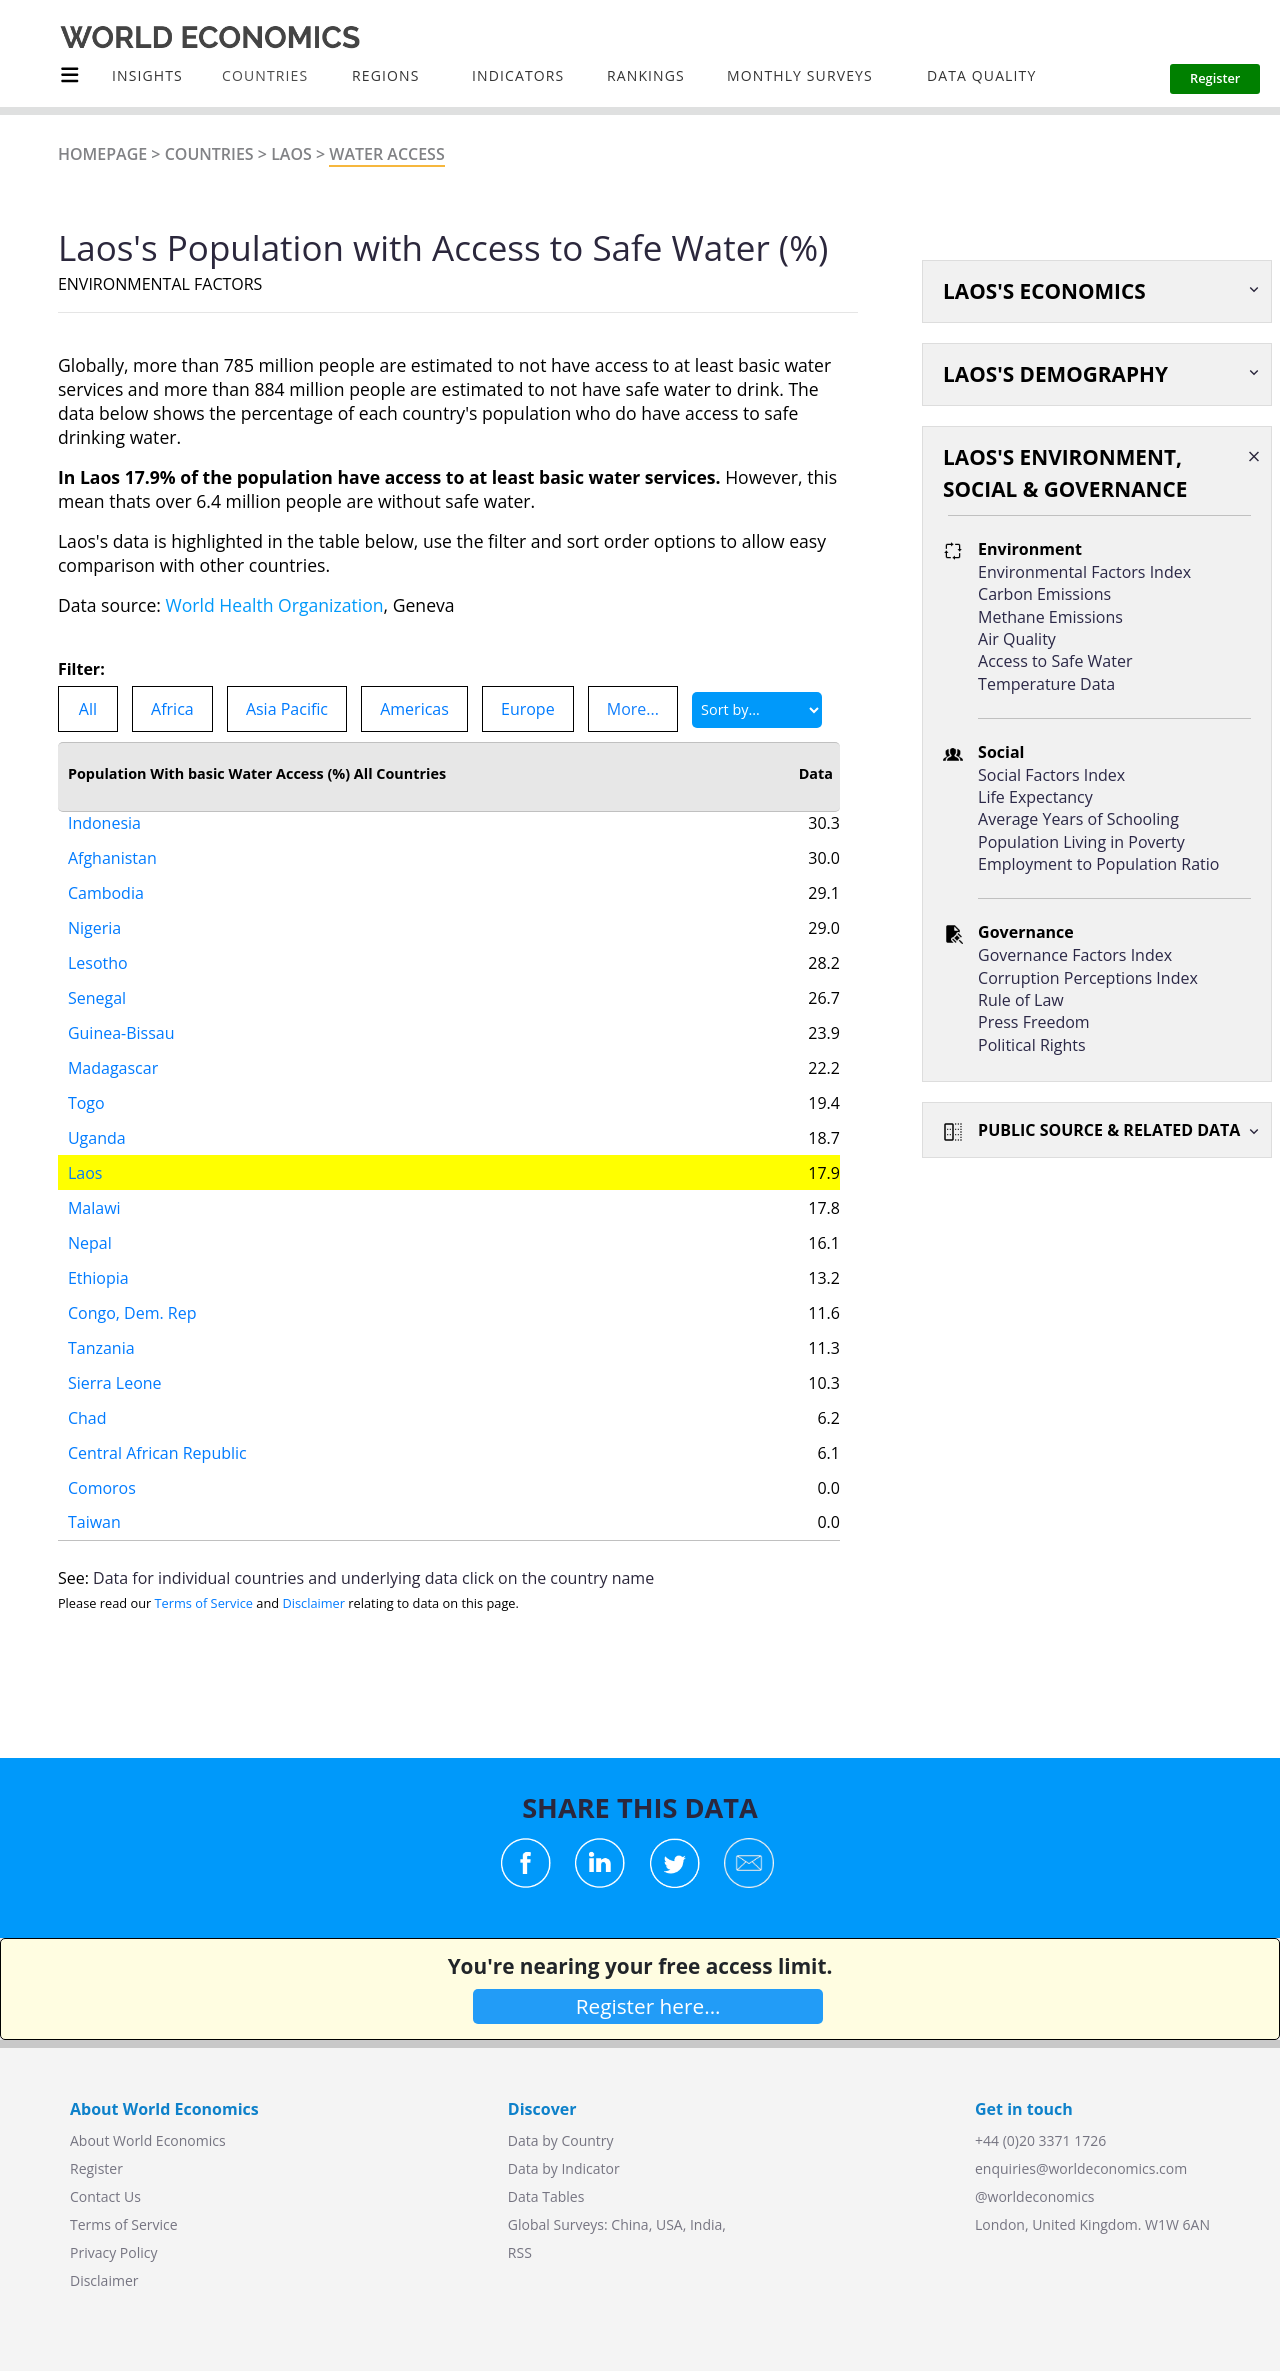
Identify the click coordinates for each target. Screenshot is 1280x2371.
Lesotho (98, 940)
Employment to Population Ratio (1098, 864)
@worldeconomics (1035, 2196)
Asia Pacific (287, 709)
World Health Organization (275, 605)
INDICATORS (518, 75)
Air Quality (1017, 639)
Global (529, 2224)
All (88, 709)
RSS (520, 2252)
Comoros (102, 1465)
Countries (209, 154)
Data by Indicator (564, 2168)
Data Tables (546, 2196)
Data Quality (981, 75)
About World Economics (148, 2140)
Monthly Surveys (800, 75)
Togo (86, 1080)
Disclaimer (313, 1603)
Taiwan (94, 1499)
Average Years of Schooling (1078, 819)
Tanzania (101, 1325)
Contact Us (105, 2196)
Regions (385, 75)
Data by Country (561, 2140)
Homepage (102, 154)
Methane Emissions (1050, 617)
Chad (87, 1395)
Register (96, 2168)
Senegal (97, 975)
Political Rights (1032, 1045)
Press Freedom (1034, 1022)
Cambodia (106, 870)
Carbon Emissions (1044, 594)
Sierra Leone (115, 1360)
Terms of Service (204, 1603)
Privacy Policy (113, 2252)
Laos (291, 154)
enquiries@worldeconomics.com (1081, 2168)
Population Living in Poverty (1081, 842)
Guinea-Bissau (121, 1010)
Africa (172, 709)
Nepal (90, 1220)
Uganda (97, 1115)
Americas (414, 709)
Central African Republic (157, 1430)
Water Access (386, 154)
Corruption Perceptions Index (1088, 978)
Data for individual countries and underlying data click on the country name (373, 1578)
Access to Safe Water (1055, 661)
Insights (147, 75)
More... (633, 709)
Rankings (646, 75)
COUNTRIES (265, 75)
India (706, 2224)
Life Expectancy (1035, 797)
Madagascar (113, 1045)
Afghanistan (112, 835)
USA (669, 2224)
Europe (528, 709)
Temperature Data (1046, 684)
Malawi (94, 1185)
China (629, 2224)
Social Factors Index (1051, 775)
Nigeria (94, 905)
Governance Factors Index (1075, 955)
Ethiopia (98, 1255)
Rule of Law (1021, 1000)
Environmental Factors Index (1084, 572)
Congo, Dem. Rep (132, 1290)
